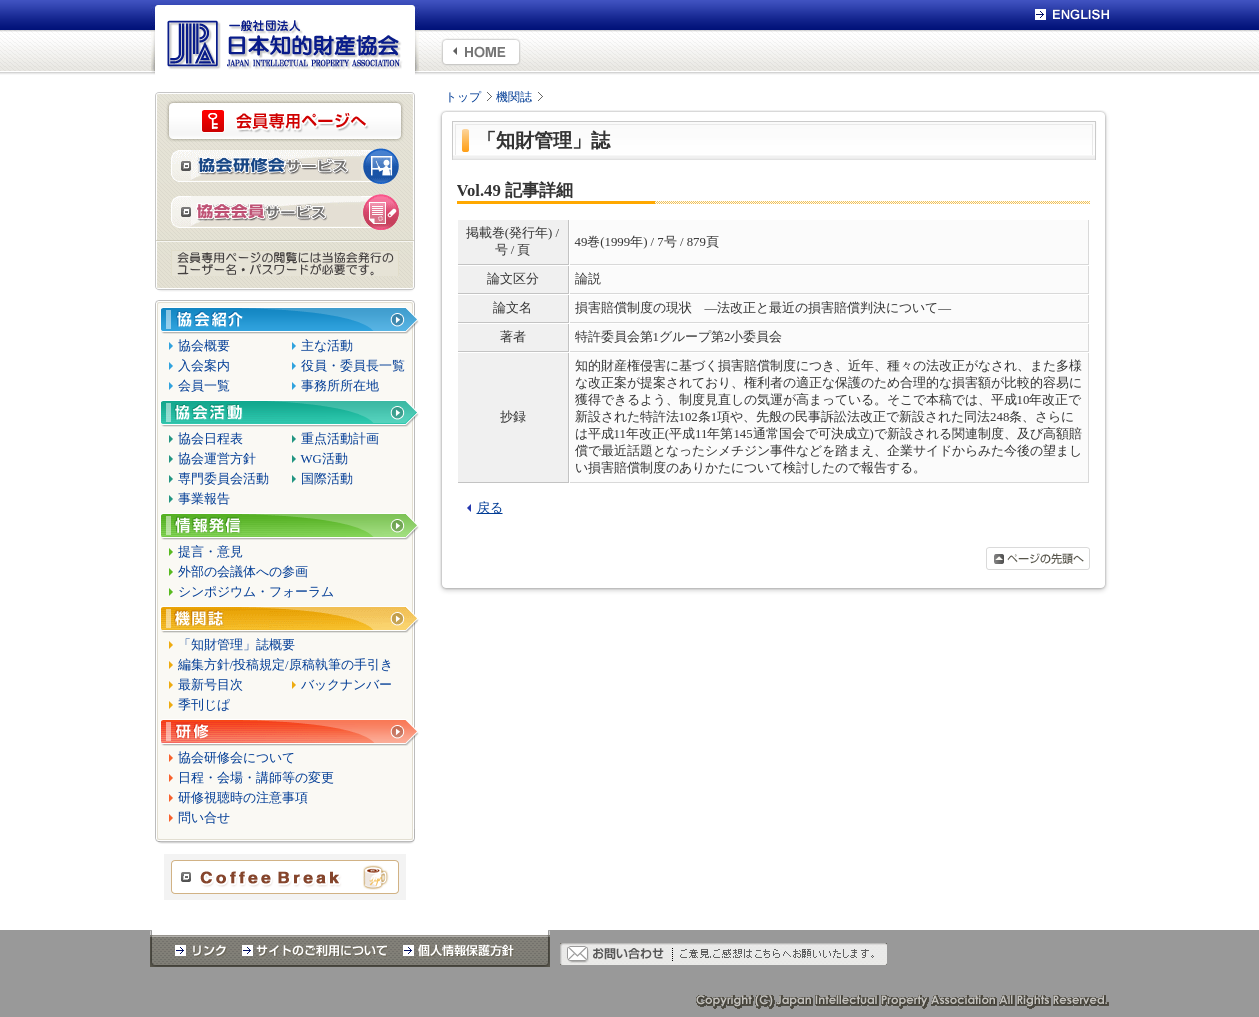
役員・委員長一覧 (353, 366)
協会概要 (204, 346)
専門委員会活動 (223, 479)
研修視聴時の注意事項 (243, 798)
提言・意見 (210, 552)
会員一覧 (204, 386)
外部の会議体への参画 (243, 572)
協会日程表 (210, 439)
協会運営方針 (217, 459)
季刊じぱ (204, 705)
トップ (463, 97)
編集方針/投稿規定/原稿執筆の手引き (285, 665)
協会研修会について (236, 758)
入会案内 (204, 366)
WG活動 (324, 459)
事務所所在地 (340, 386)
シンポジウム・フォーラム (256, 592)
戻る (490, 508)
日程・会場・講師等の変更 (256, 778)
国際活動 (327, 479)
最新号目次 (210, 685)
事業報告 (204, 499)
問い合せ (204, 818)
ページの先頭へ (1038, 558)
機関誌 (514, 97)
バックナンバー (346, 685)
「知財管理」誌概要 (236, 645)
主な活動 (327, 346)
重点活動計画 (340, 439)
